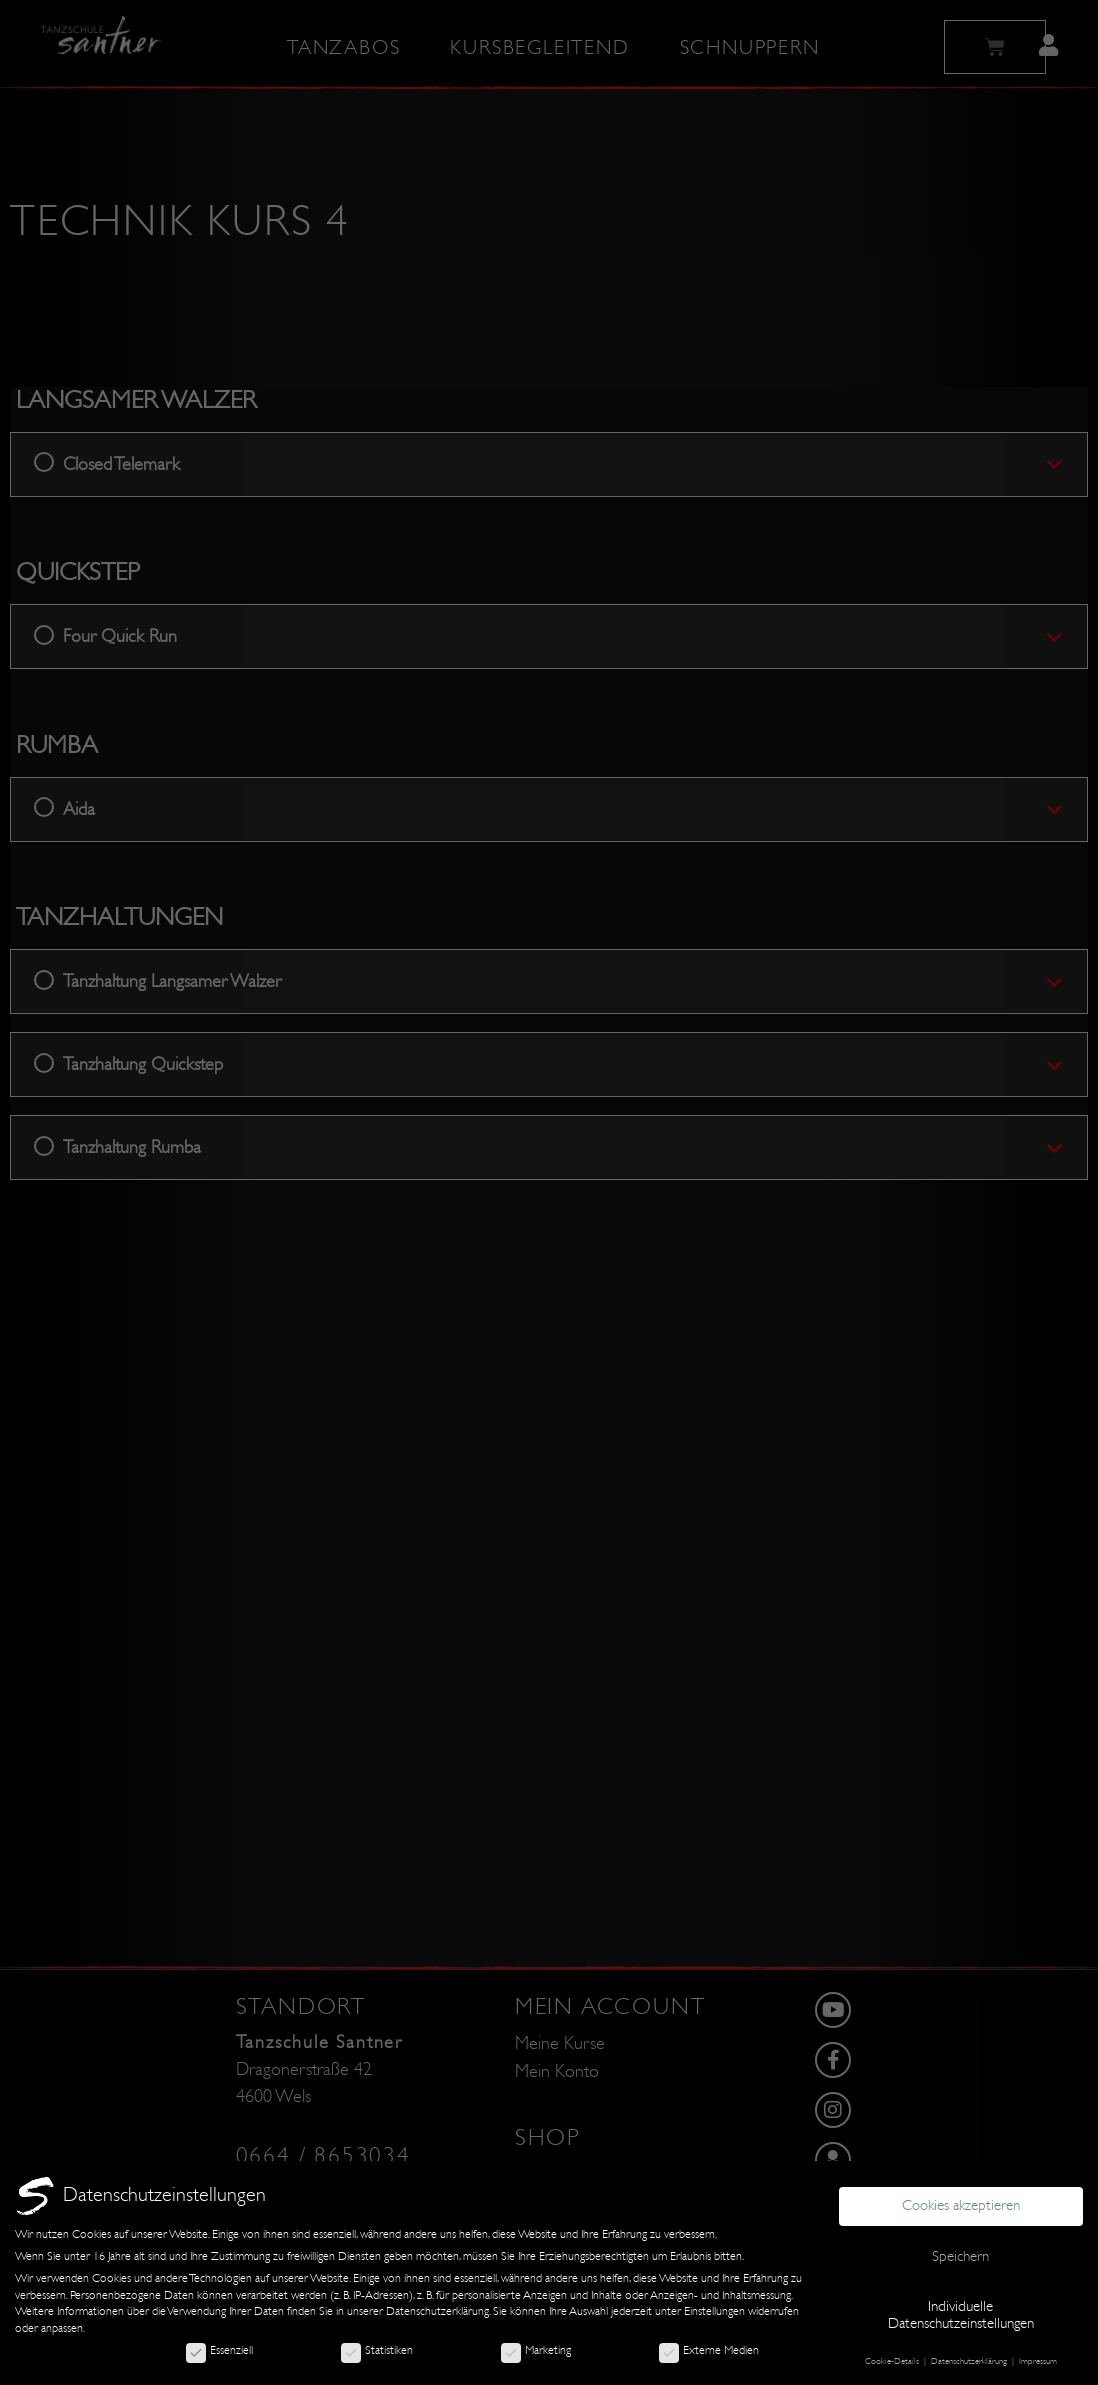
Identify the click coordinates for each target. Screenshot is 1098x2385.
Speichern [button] (960, 2256)
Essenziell (219, 2350)
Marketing (536, 2350)
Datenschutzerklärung (437, 2311)
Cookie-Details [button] (893, 2361)
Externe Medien (709, 2350)
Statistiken (377, 2350)
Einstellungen (714, 2311)
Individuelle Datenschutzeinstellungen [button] (961, 2315)
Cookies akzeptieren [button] (961, 2205)
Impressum (1038, 2361)
